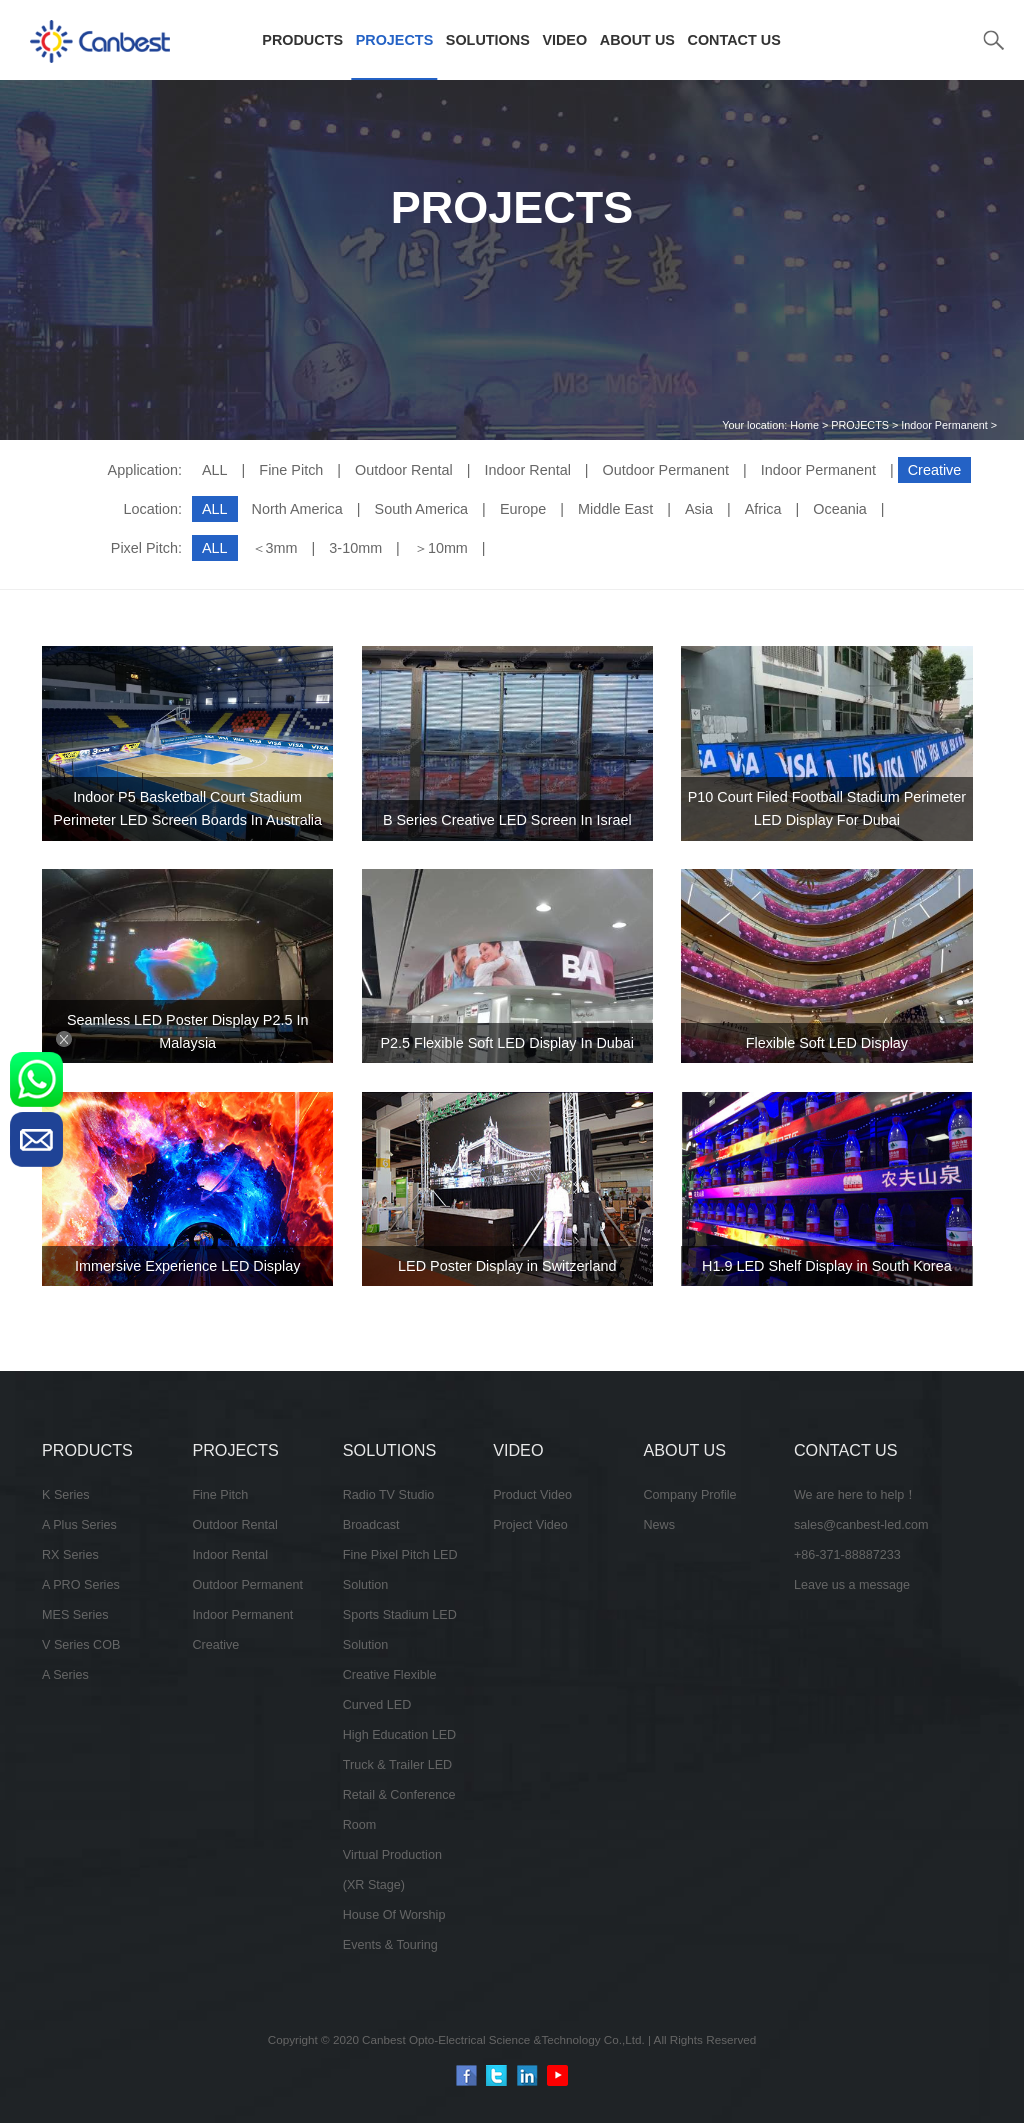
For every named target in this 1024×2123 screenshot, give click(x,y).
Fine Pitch (291, 470)
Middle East (615, 509)
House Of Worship (394, 1915)
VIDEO (564, 40)
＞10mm (441, 548)
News (660, 1525)
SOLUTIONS (488, 40)
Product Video (532, 1495)
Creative (215, 1645)
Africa (763, 509)
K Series (66, 1495)
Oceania (840, 509)
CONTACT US (734, 40)
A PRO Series (81, 1585)
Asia (699, 509)
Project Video (530, 1525)
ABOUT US (637, 40)
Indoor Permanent (944, 425)
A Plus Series (79, 1525)
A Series (65, 1675)
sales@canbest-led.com (861, 1525)
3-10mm (355, 548)
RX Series (70, 1555)
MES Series (75, 1615)
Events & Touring (390, 1945)
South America (422, 509)
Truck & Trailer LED (397, 1765)
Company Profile (690, 1495)
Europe (523, 509)
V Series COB (81, 1645)
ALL (215, 470)
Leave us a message (852, 1585)
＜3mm (275, 548)
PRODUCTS (302, 40)
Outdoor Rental (404, 470)
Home (804, 425)
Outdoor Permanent (666, 470)
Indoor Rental (527, 470)
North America (297, 509)
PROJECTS (395, 40)
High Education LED (399, 1735)
